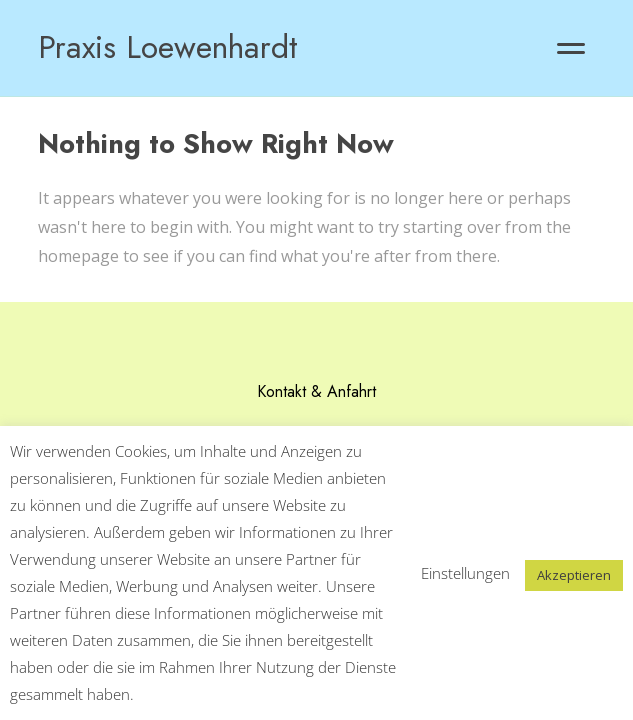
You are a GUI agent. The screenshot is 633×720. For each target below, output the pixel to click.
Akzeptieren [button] (574, 575)
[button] (571, 48)
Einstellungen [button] (465, 573)
